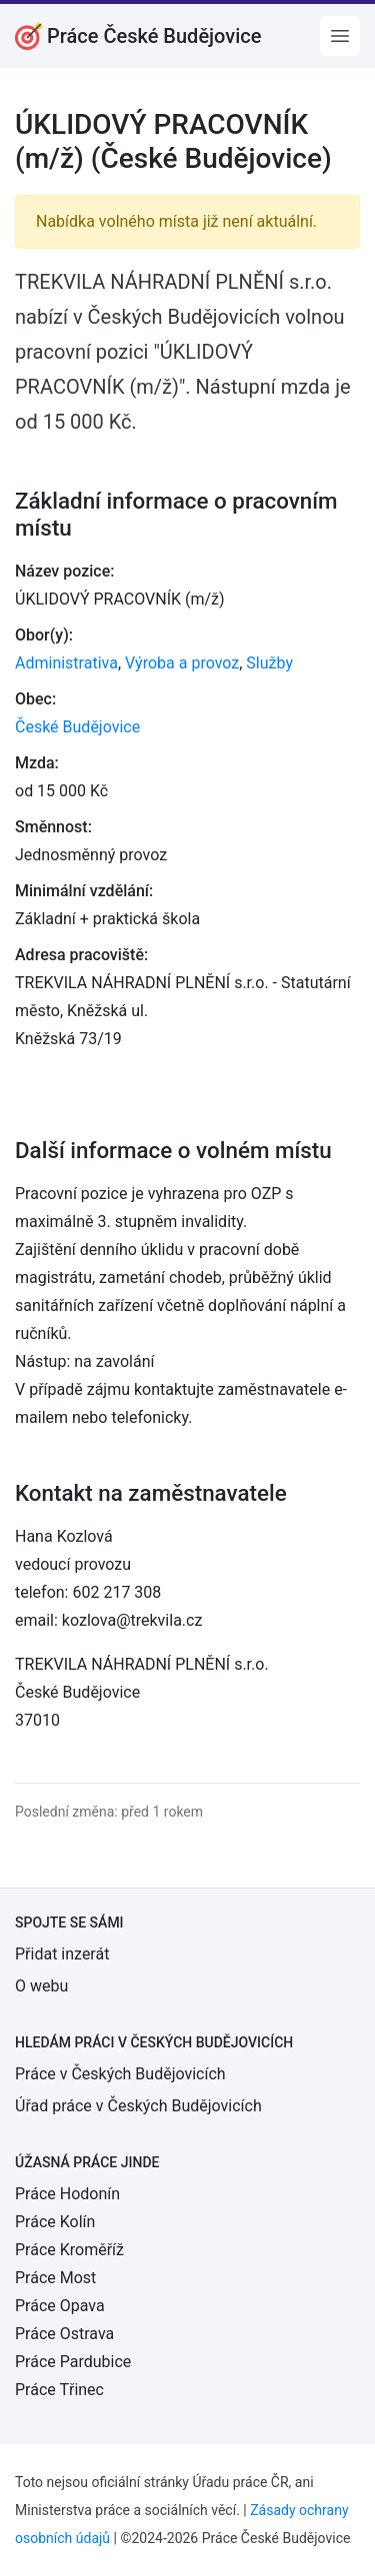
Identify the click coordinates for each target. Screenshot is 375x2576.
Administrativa (66, 662)
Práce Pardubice (73, 2361)
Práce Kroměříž (69, 2249)
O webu (41, 1985)
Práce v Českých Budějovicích (120, 2073)
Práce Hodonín (67, 2193)
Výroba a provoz (182, 662)
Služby (269, 662)
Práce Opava (60, 2305)
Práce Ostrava (64, 2333)
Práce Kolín (55, 2221)
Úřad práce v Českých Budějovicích (138, 2105)
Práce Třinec (59, 2389)
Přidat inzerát (62, 1953)
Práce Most (55, 2277)
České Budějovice (77, 726)
